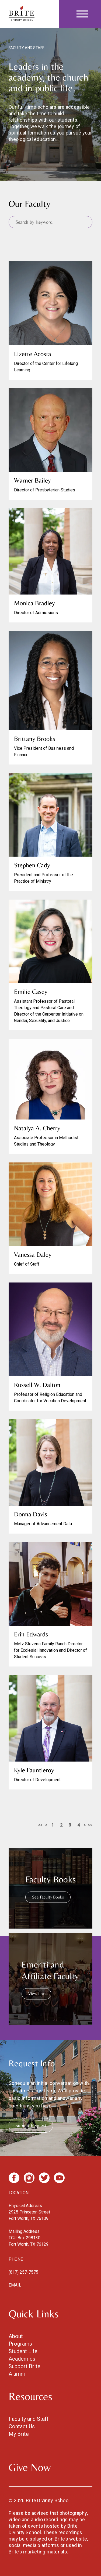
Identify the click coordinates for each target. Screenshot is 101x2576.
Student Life (23, 2351)
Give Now (30, 2467)
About (16, 2336)
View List (36, 1993)
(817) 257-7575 (23, 2272)
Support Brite (24, 2366)
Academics (22, 2359)
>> (90, 1825)
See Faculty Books (48, 1897)
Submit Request (30, 2125)
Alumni (17, 2374)
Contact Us (22, 2426)
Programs (20, 2343)
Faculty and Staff (28, 2419)
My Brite (19, 2434)
